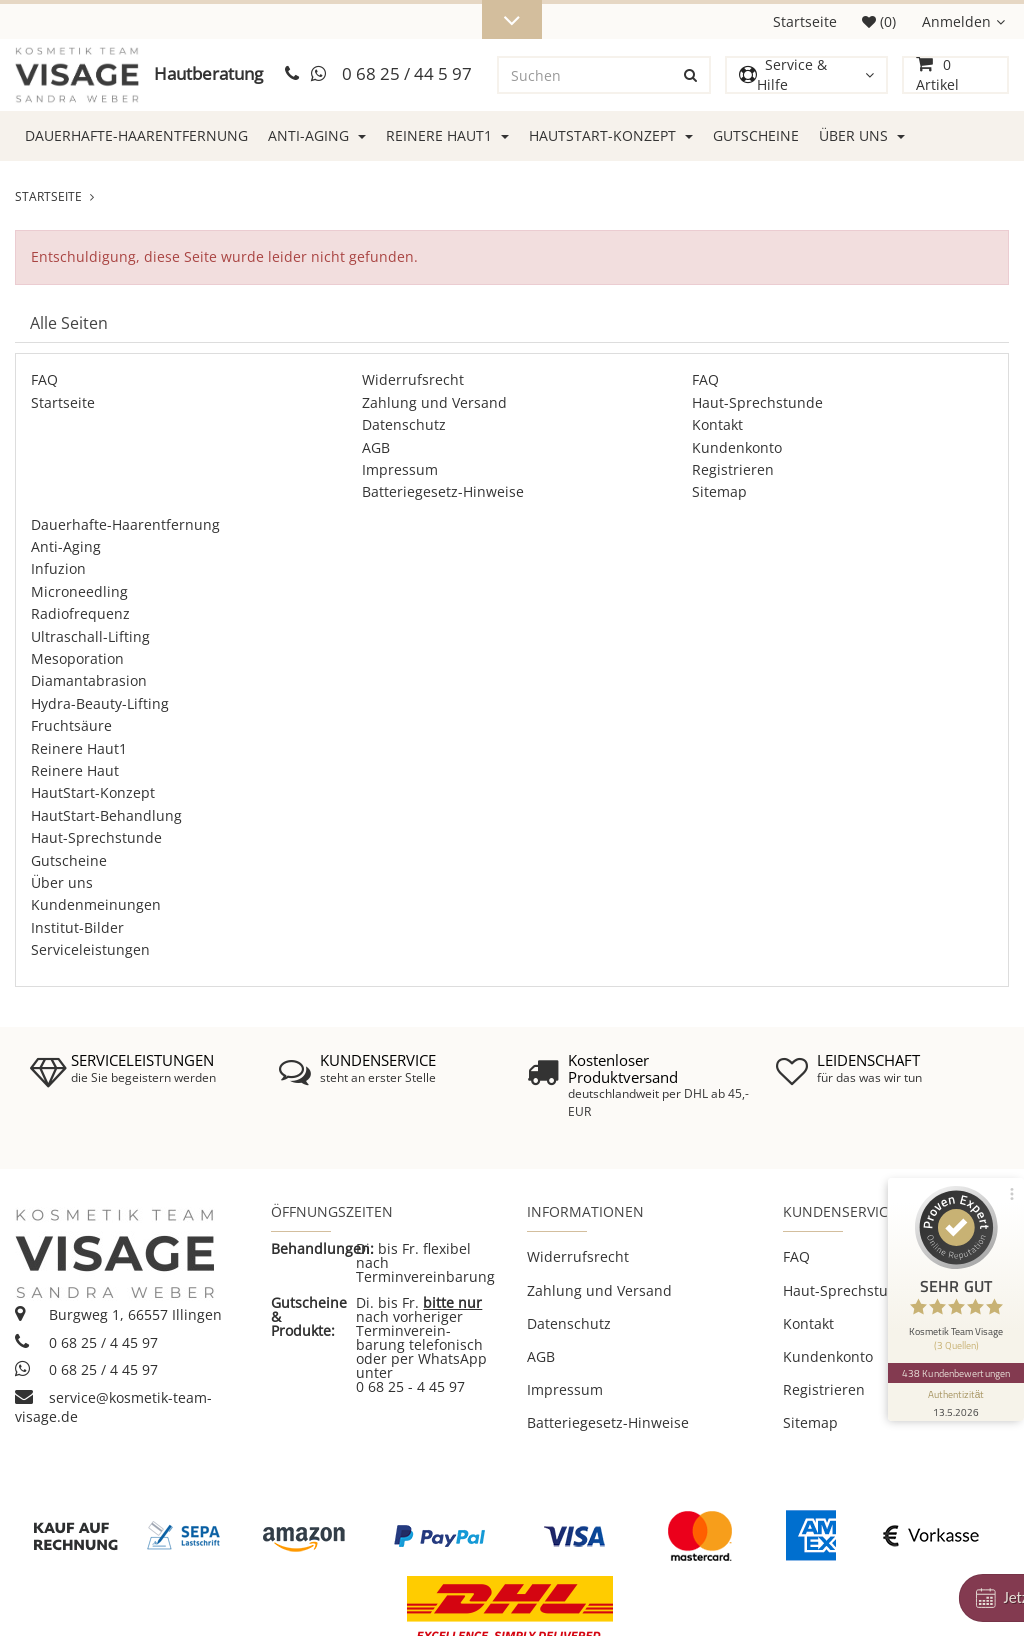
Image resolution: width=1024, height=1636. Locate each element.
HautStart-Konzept (611, 135)
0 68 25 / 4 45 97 (86, 1342)
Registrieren (733, 469)
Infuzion (58, 568)
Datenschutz (404, 424)
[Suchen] (586, 75)
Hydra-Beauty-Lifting (100, 703)
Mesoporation (77, 658)
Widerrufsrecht (413, 379)
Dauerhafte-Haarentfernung (136, 135)
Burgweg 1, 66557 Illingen (118, 1314)
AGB (376, 447)
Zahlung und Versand (434, 402)
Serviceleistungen (90, 949)
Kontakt (717, 424)
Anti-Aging (317, 135)
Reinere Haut (75, 770)
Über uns (862, 135)
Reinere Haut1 (447, 135)
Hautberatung (208, 73)
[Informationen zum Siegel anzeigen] (956, 1402)
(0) (879, 21)
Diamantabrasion (89, 680)
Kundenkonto (737, 447)
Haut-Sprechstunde (757, 402)
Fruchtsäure (71, 725)
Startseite (805, 21)
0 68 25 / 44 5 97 (407, 73)
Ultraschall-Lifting (90, 636)
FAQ (44, 379)
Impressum (400, 469)
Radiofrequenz (80, 613)
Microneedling (79, 591)
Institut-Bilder (77, 927)
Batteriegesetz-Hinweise (443, 491)
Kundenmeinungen (96, 904)
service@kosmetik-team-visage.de (113, 1407)
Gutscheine (756, 135)
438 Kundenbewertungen (956, 1373)
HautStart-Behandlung (106, 815)
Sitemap (719, 491)
